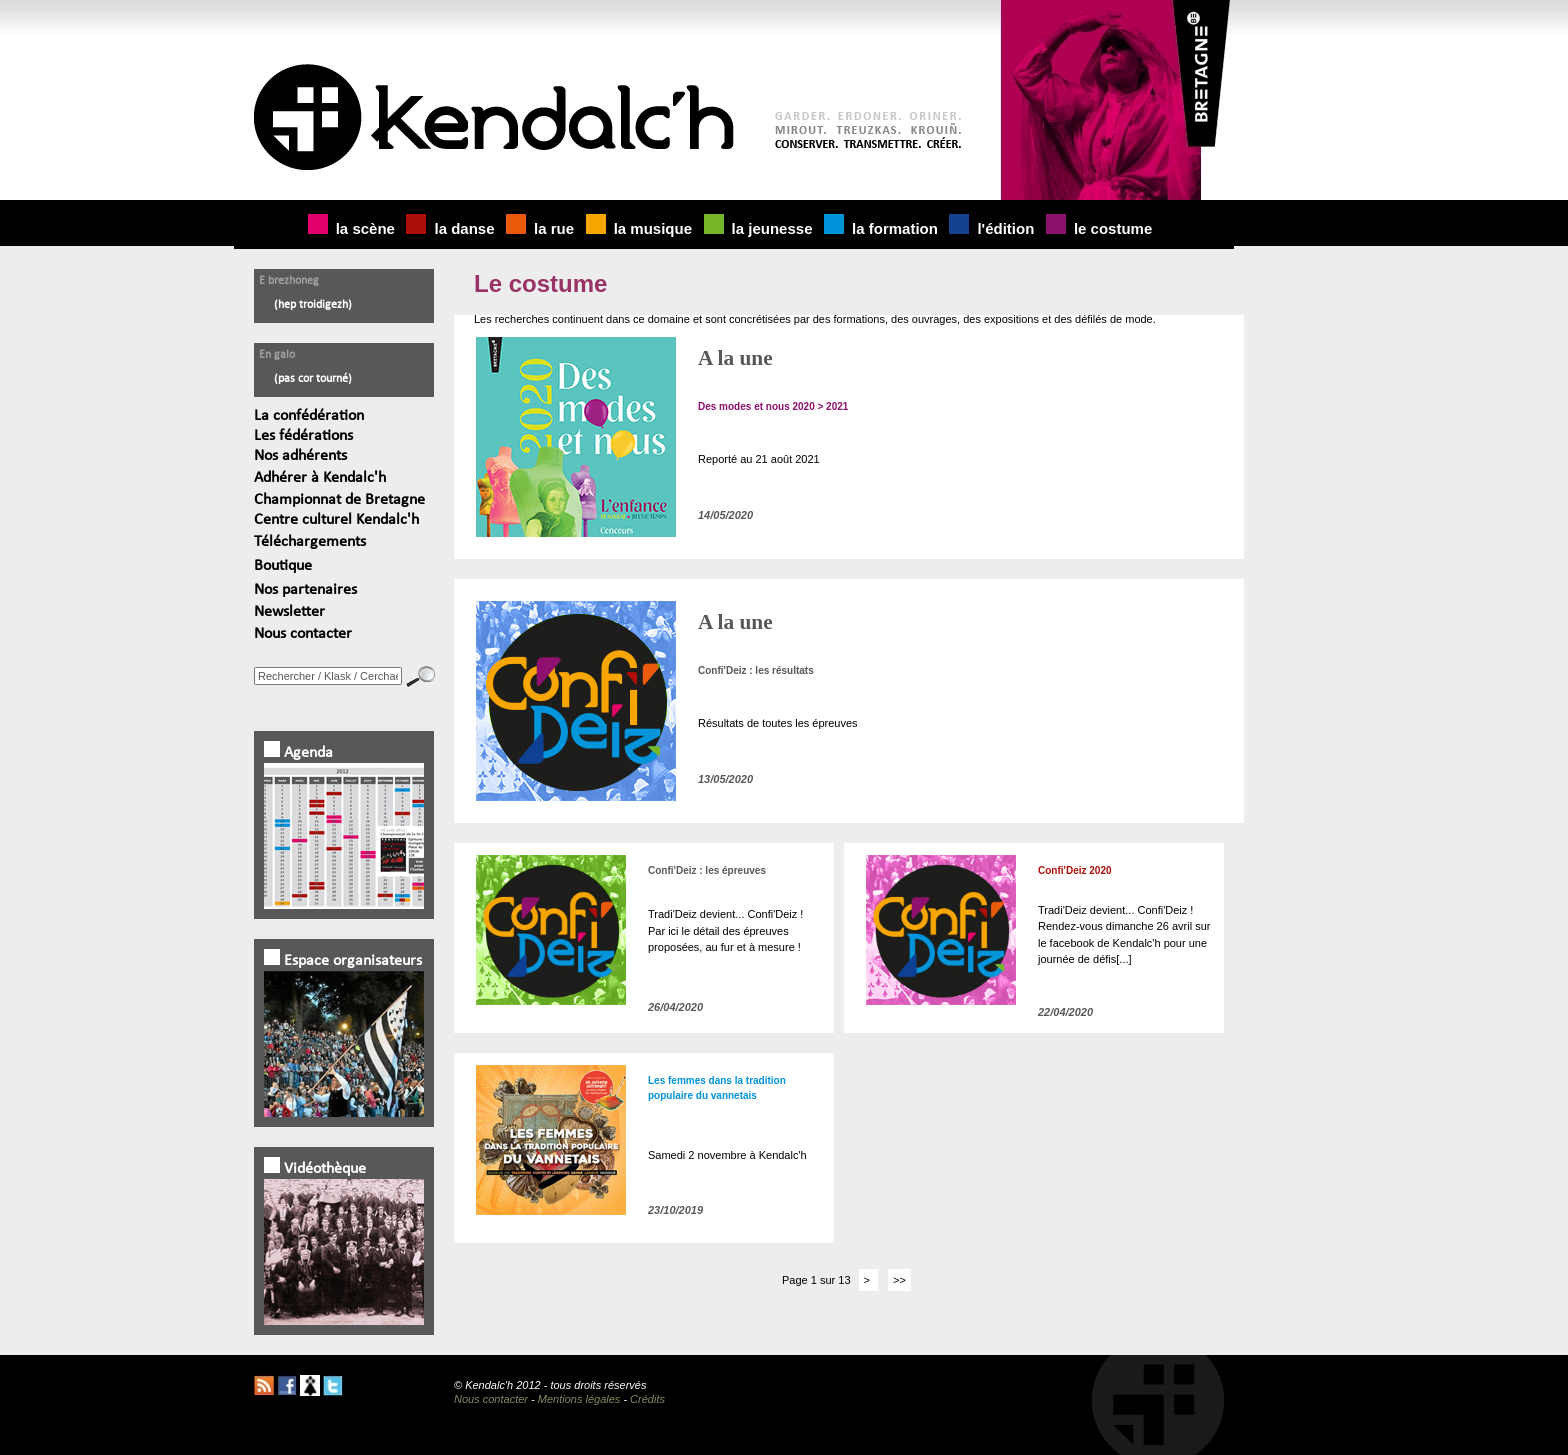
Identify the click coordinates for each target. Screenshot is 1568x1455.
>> (899, 1280)
